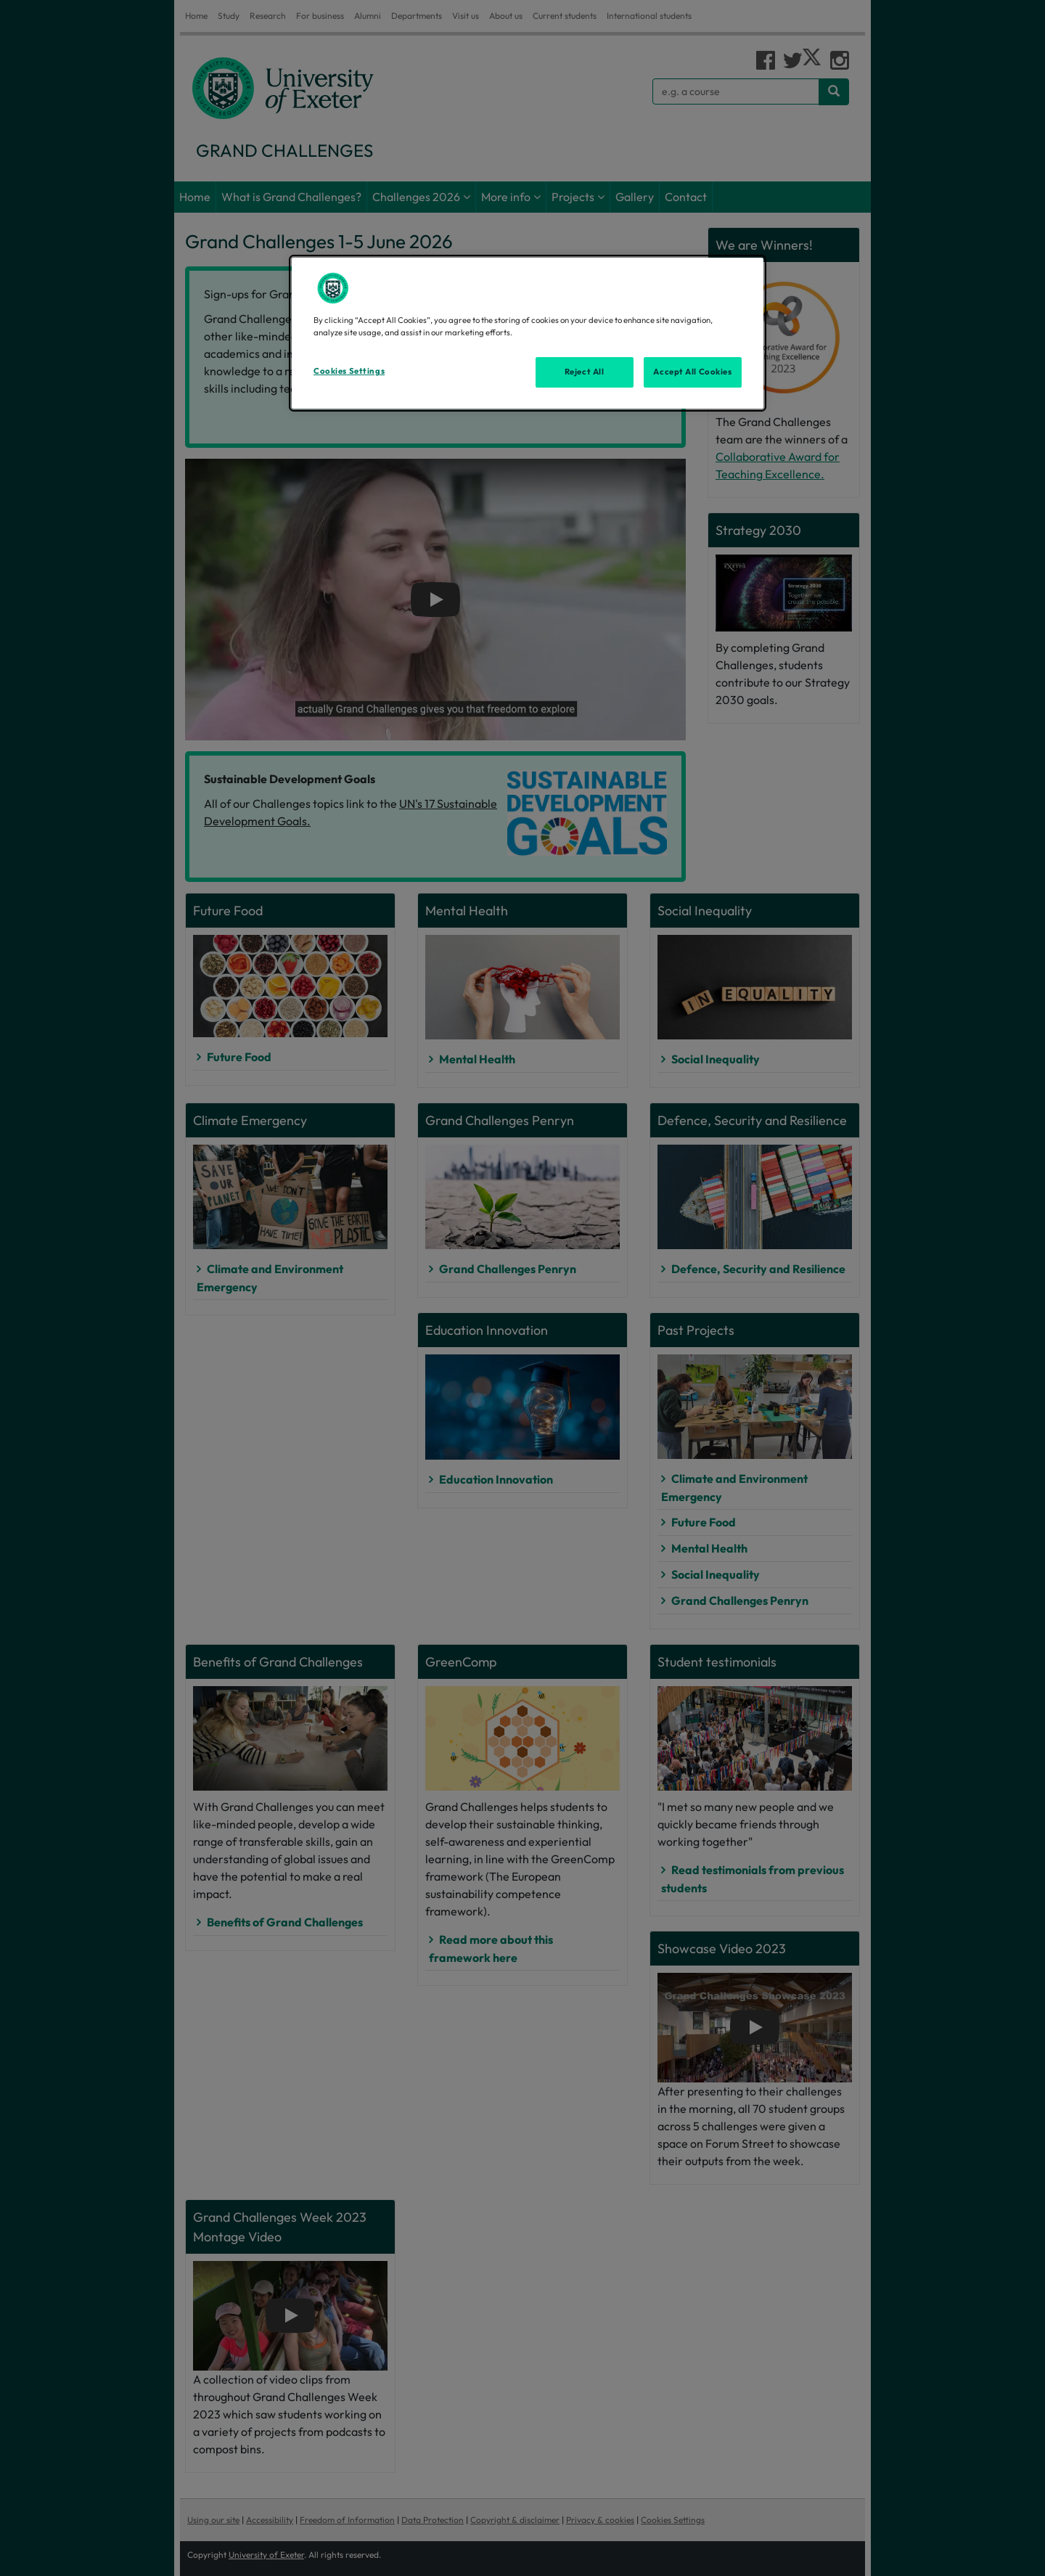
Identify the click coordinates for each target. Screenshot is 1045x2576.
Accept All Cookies (692, 372)
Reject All (585, 372)
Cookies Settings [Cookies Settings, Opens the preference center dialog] (349, 371)
